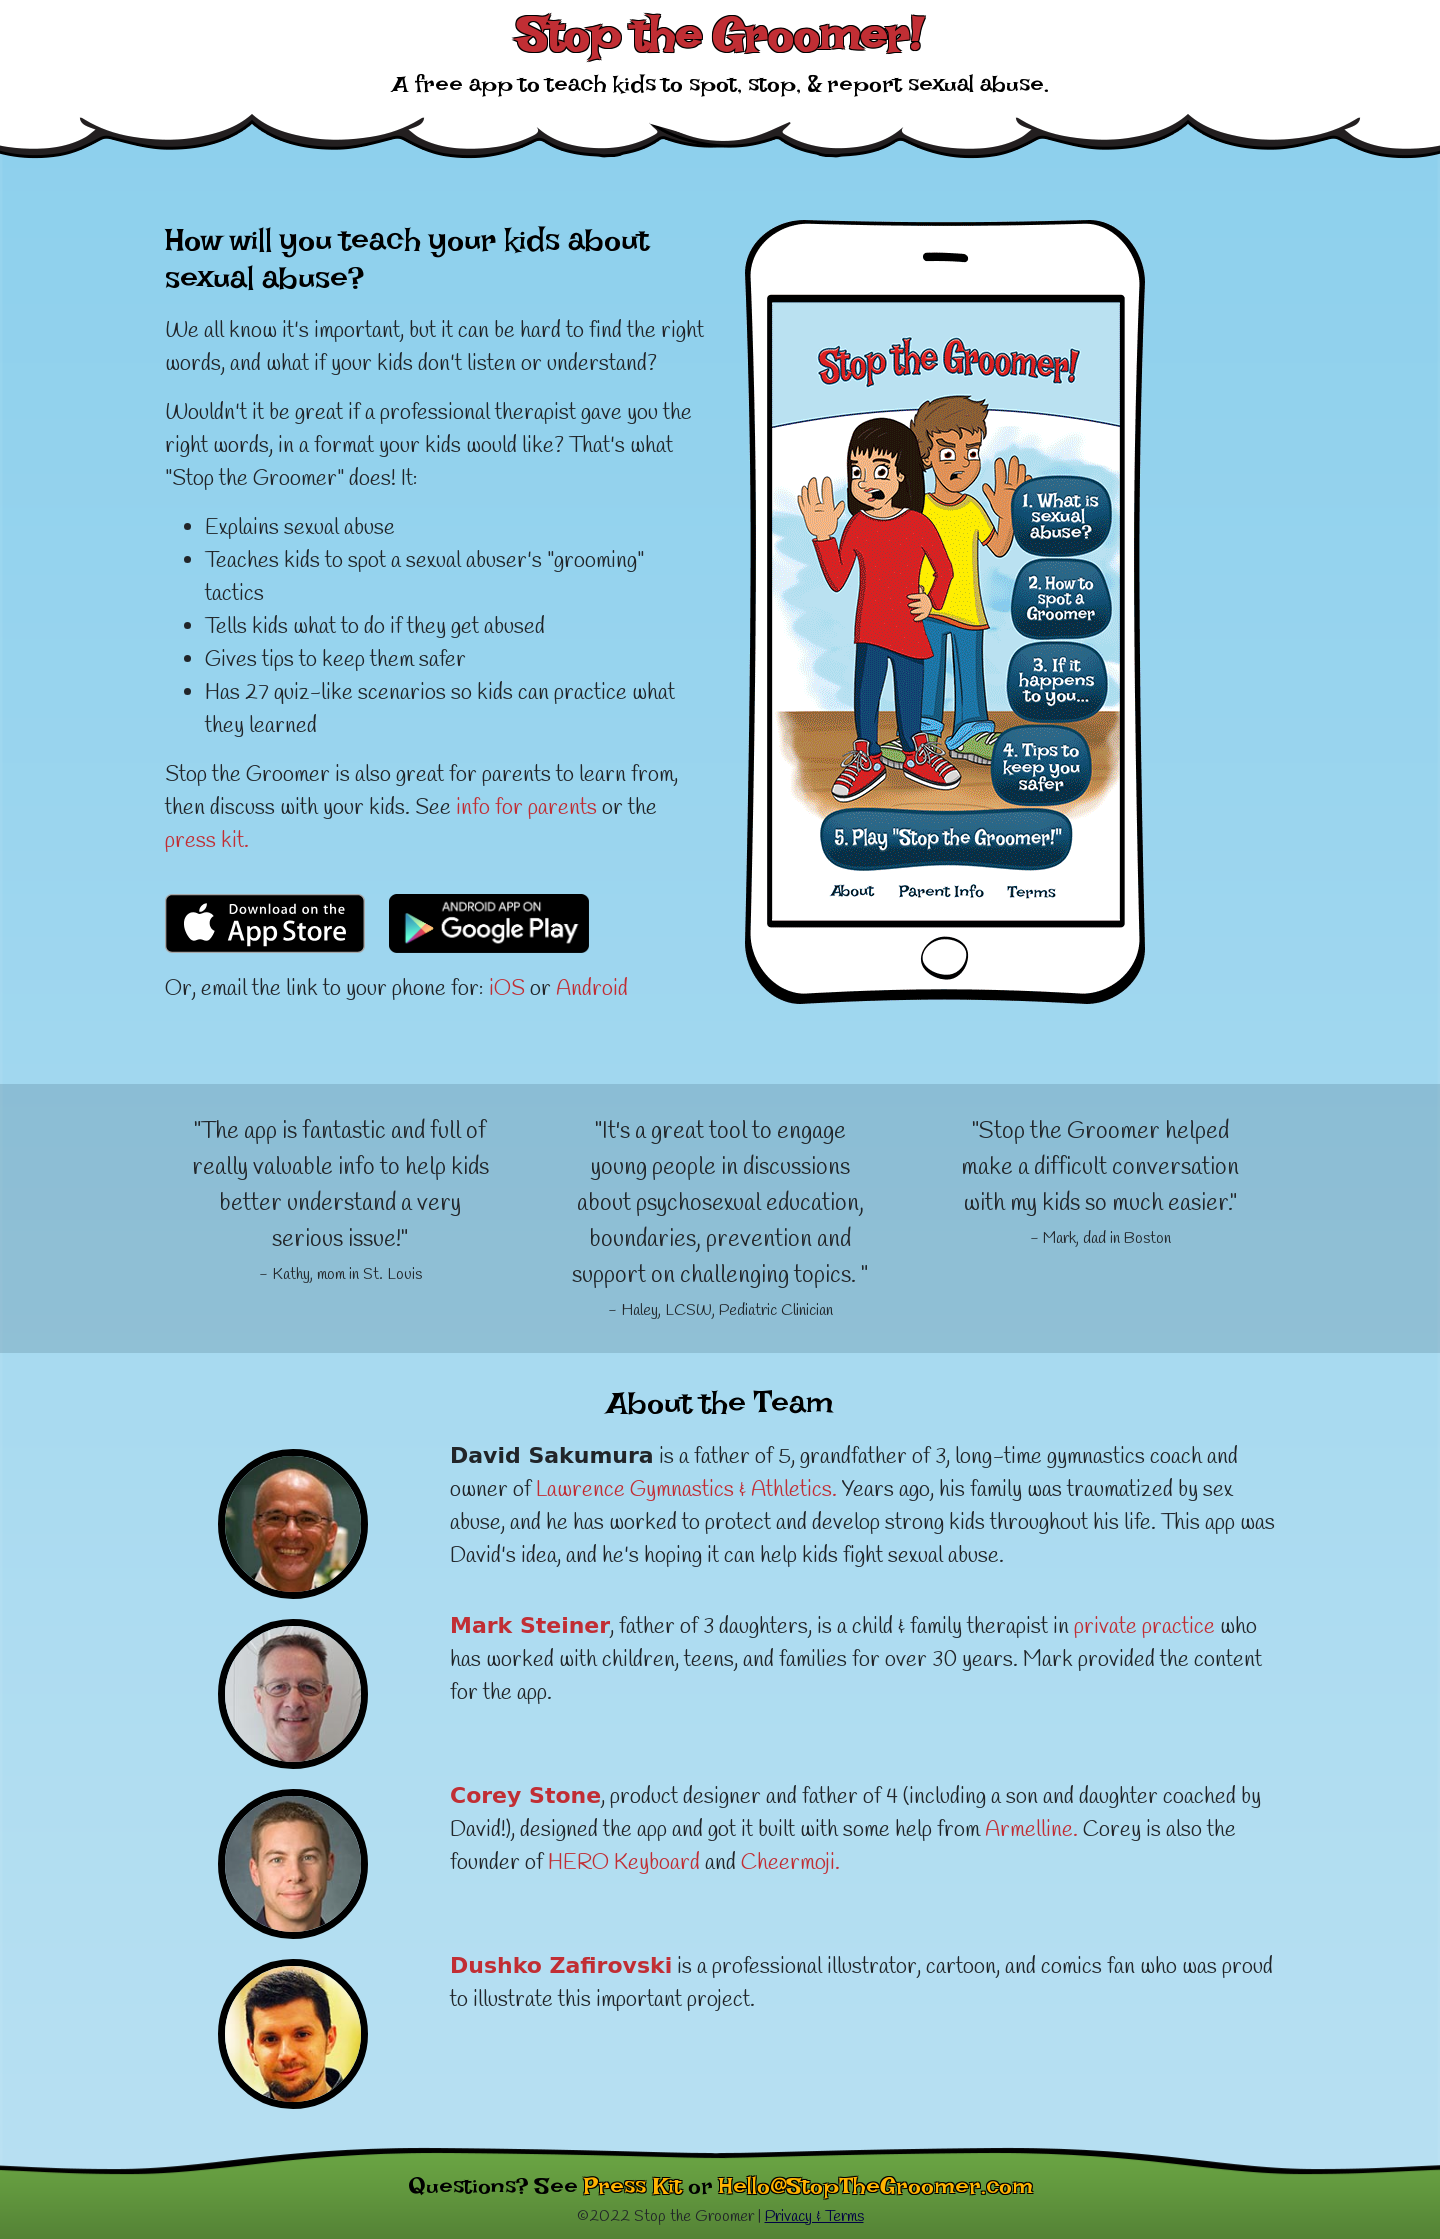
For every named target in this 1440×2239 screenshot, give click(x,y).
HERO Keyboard (624, 1863)
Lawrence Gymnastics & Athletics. (686, 1490)
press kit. (207, 841)
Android (592, 989)
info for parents (526, 808)
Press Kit (633, 2192)
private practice (1144, 1627)
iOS (507, 989)
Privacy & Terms (814, 2216)
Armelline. (1031, 1830)
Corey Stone (525, 1795)
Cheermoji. (790, 1863)
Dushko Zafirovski (561, 1965)
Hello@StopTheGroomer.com (876, 2192)
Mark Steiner (530, 1625)
